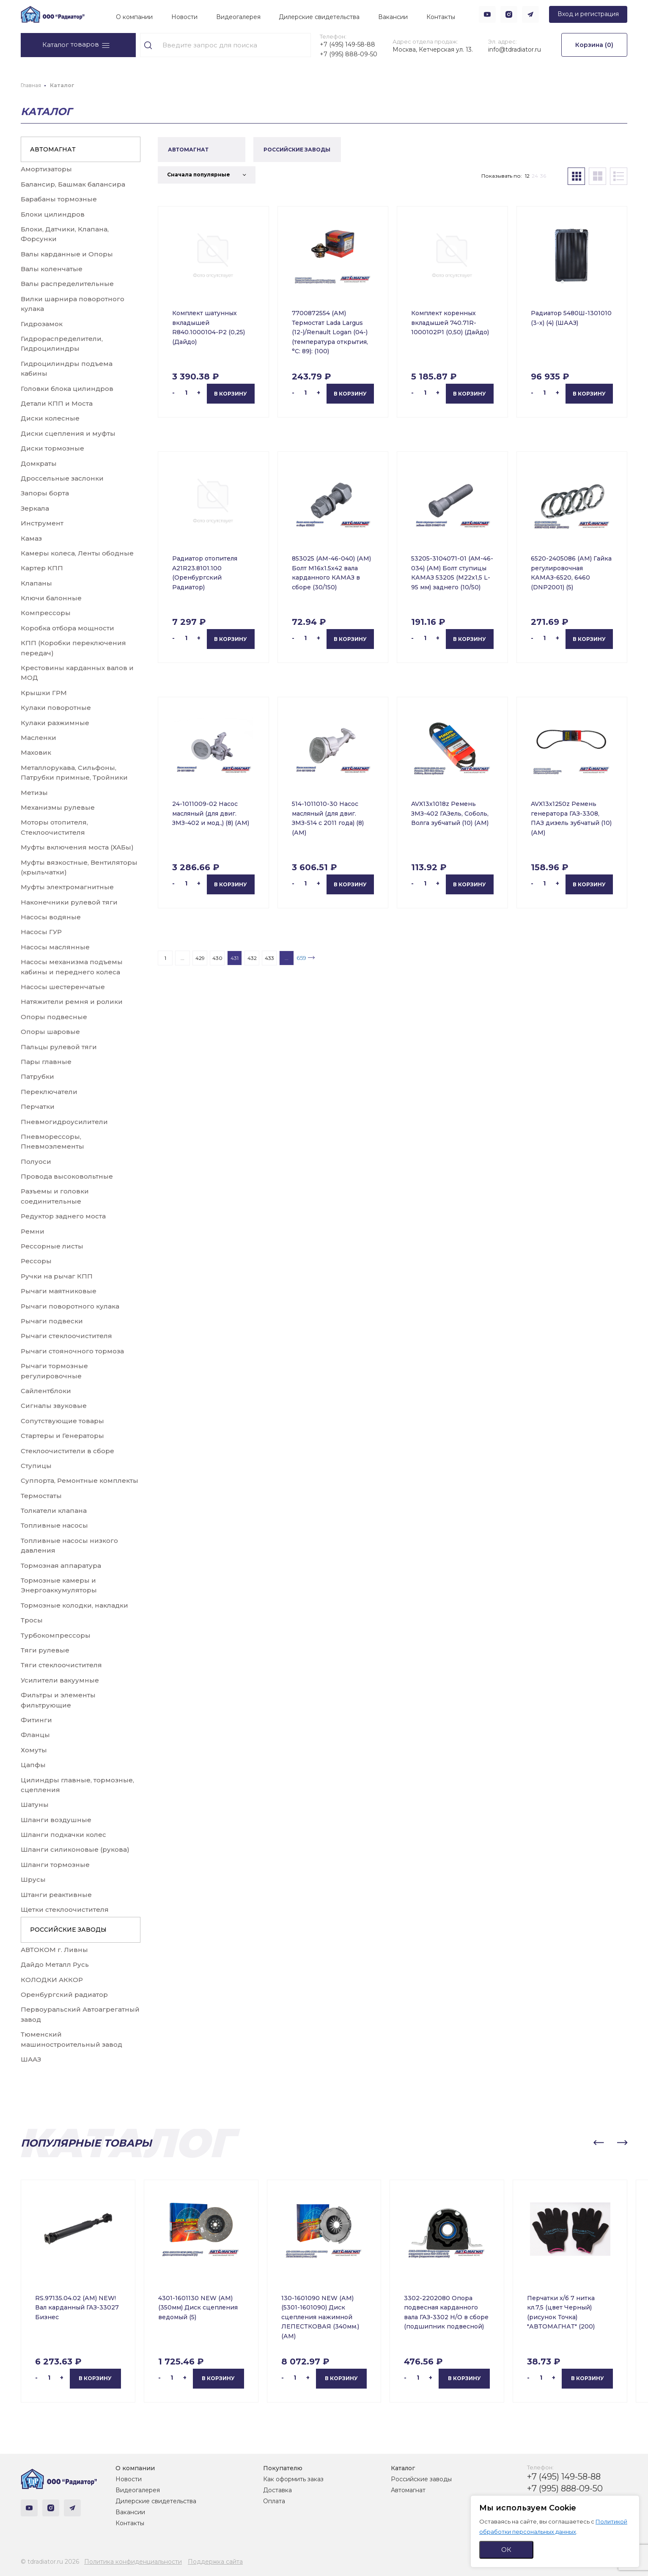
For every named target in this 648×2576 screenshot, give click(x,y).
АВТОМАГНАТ (53, 149)
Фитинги (36, 1720)
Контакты (440, 17)
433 (269, 958)
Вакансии (393, 17)
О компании (134, 17)
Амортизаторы (46, 169)
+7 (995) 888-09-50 (348, 54)
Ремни (32, 1231)
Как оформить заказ (293, 2479)
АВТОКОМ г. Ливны (54, 1950)
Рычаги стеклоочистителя (66, 1336)
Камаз (31, 538)
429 (200, 958)
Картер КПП (42, 568)
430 (217, 958)
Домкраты (39, 463)
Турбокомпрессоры (56, 1635)
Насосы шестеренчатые (63, 987)
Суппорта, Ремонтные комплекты (79, 1480)
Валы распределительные (67, 284)
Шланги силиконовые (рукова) (75, 1849)
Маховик (36, 752)
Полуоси (36, 1161)
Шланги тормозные (55, 1865)
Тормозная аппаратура (61, 1566)
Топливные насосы (54, 1525)
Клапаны (36, 583)
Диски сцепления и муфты (68, 433)
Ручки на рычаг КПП (57, 1276)
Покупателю (282, 2468)
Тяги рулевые (45, 1650)
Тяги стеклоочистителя (61, 1665)
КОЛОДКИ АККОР (52, 1980)
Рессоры (36, 1261)
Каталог (403, 2468)
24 (535, 176)
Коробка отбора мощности (67, 628)
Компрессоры (46, 613)
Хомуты (34, 1750)
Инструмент (42, 523)
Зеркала (35, 508)
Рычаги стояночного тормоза (72, 1351)
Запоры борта (45, 493)
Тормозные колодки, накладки (74, 1605)
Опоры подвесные (54, 1017)
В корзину (230, 393)
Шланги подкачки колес (63, 1835)
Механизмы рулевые (58, 807)
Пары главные (46, 1062)
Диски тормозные (52, 448)
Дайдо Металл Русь (55, 1964)
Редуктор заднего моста (63, 1216)
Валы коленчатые (51, 269)
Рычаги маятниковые (58, 1291)
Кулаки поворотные (56, 708)
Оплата (274, 2501)
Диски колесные (50, 418)
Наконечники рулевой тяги (69, 902)
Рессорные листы (52, 1246)
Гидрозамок (42, 324)
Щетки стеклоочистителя (65, 1909)
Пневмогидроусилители (64, 1122)
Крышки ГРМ (44, 693)
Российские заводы (421, 2479)
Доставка (277, 2490)
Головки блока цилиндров (67, 389)
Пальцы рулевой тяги (59, 1047)
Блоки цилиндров (53, 214)
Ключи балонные (51, 598)
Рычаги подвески (52, 1321)
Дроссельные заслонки (62, 478)
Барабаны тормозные (59, 199)
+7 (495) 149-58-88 (347, 44)
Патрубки (37, 1076)
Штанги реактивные (56, 1895)
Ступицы (36, 1466)
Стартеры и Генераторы (62, 1436)
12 (527, 176)
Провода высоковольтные (67, 1176)
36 (543, 176)
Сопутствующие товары (62, 1421)
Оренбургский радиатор (64, 1994)
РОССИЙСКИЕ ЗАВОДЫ (68, 1929)
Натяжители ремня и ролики (72, 1002)
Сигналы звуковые (54, 1406)
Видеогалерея (238, 17)
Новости (184, 17)
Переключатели (49, 1092)
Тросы (32, 1620)
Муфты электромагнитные (67, 887)
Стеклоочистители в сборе (67, 1451)
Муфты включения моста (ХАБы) (77, 847)
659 (301, 957)
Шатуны (35, 1805)
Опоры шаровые (50, 1032)
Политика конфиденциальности (133, 2561)
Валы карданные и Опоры (67, 254)
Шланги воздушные (56, 1820)
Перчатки (38, 1106)
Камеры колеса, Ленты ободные (77, 553)
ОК (506, 2550)
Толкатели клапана (54, 1511)
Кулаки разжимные (55, 723)
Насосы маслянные (55, 947)
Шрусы (33, 1879)
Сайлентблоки (46, 1391)
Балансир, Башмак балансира (73, 184)
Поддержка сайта (215, 2561)
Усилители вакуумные (60, 1680)
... (182, 958)
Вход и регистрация (588, 14)
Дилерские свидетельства (319, 17)
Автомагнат (408, 2490)
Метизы (34, 793)
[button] (598, 2142)
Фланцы (35, 1735)
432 (252, 958)
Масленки (38, 738)
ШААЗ (31, 2059)
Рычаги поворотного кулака (70, 1306)
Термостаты (41, 1496)
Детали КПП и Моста (57, 403)
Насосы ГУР (41, 932)
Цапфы (33, 1765)
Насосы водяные (51, 917)
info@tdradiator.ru (514, 49)
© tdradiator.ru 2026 (50, 2561)
